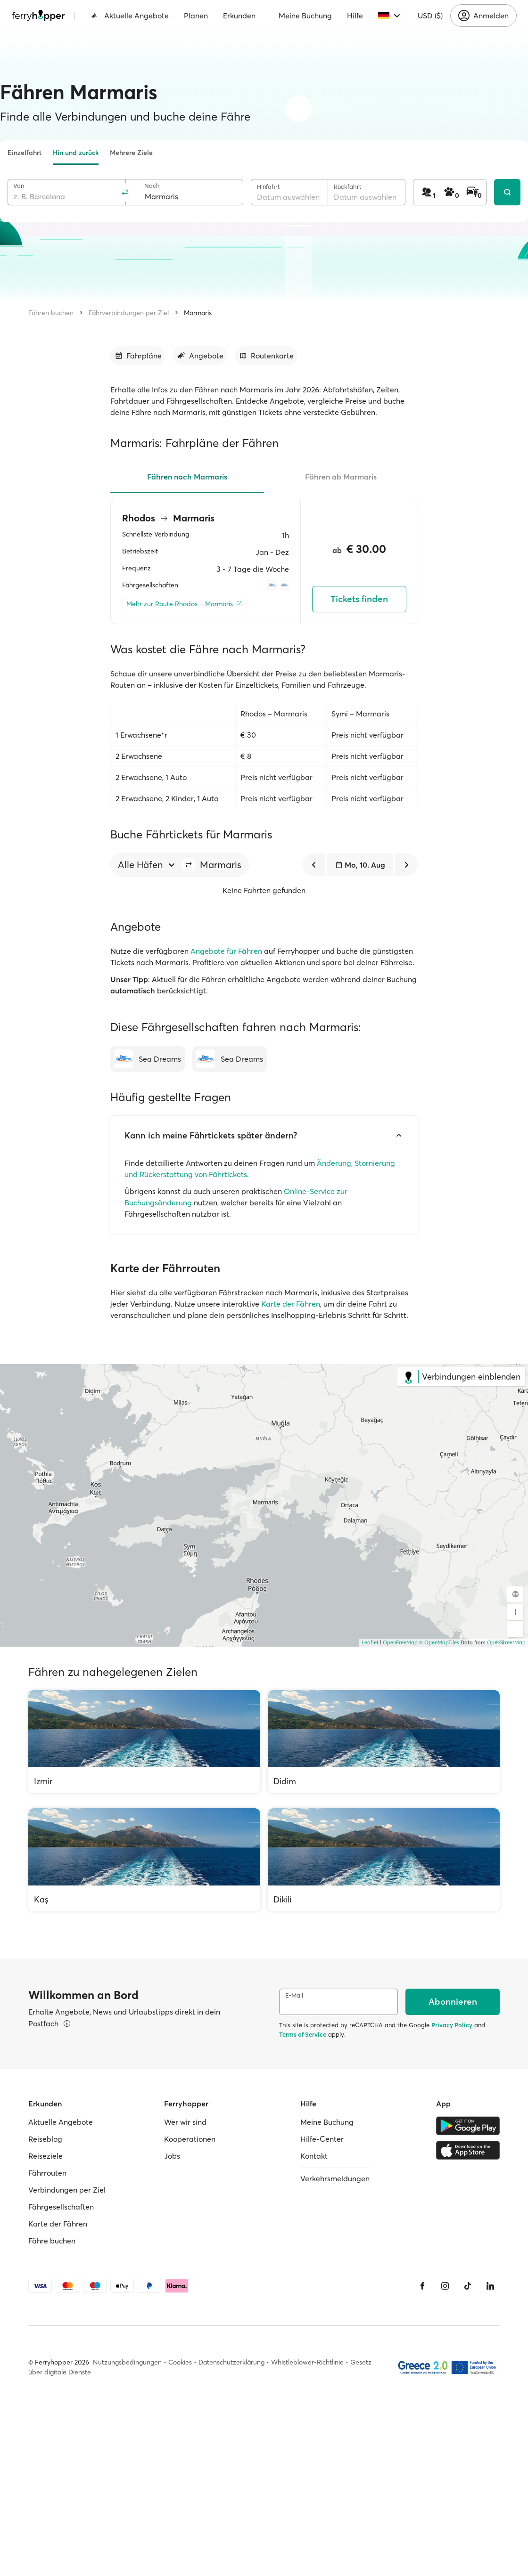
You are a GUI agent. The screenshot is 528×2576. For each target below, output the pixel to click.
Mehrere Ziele (131, 152)
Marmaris (198, 313)
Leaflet (370, 1642)
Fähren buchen (51, 313)
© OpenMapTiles (439, 1642)
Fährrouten (47, 2173)
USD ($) (430, 15)
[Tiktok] (467, 2285)
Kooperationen (189, 2139)
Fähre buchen (51, 2240)
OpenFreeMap (400, 1642)
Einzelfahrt (24, 152)
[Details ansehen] (67, 2023)
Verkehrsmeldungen (335, 2178)
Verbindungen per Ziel (67, 2189)
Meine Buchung (305, 15)
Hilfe (355, 15)
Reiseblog (45, 2139)
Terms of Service (302, 2034)
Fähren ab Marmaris (341, 476)
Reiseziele (45, 2156)
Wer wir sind (185, 2122)
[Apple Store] (468, 2150)
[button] (188, 864)
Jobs (172, 2156)
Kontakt (314, 2156)
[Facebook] (422, 2285)
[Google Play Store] (468, 2125)
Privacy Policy (451, 2025)
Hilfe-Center (322, 2139)
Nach (152, 186)
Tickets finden (359, 598)
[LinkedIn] (490, 2285)
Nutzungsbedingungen (127, 2362)
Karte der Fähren (290, 1303)
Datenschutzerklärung (231, 2362)
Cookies (180, 2362)
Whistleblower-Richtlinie (307, 2362)
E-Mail (294, 1995)
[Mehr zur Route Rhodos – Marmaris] (184, 604)
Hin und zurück (76, 152)
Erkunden (239, 15)
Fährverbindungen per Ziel (129, 313)
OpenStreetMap (506, 1642)
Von (18, 186)
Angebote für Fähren (226, 951)
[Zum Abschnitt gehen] (137, 355)
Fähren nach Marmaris (187, 476)
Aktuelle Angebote (130, 15)
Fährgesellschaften (61, 2206)
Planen (196, 15)
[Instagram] (445, 2285)
